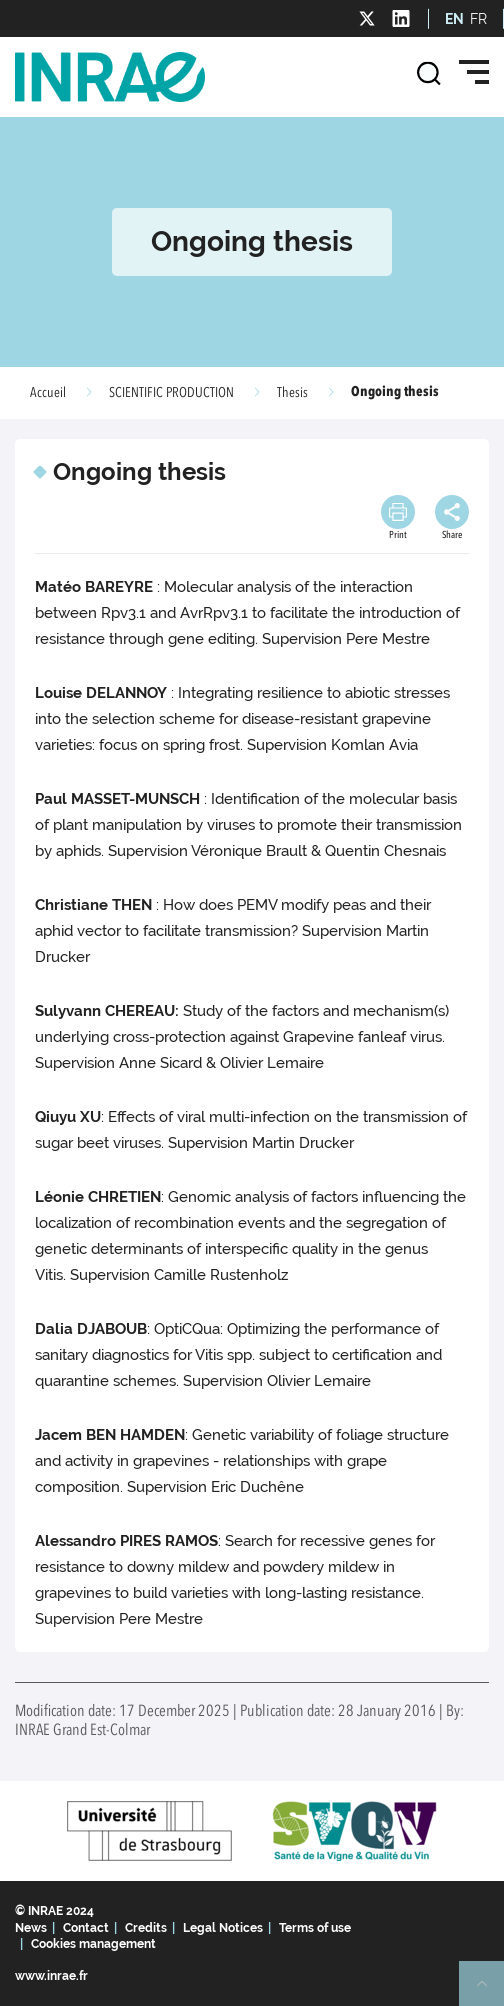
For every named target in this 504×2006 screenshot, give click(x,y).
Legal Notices (223, 1928)
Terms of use (315, 1928)
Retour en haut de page (490, 1992)
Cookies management (93, 1944)
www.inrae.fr (51, 1976)
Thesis (292, 393)
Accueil (48, 393)
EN (454, 19)
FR (478, 19)
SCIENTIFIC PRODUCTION (171, 393)
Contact (86, 1928)
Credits (146, 1928)
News (31, 1928)
